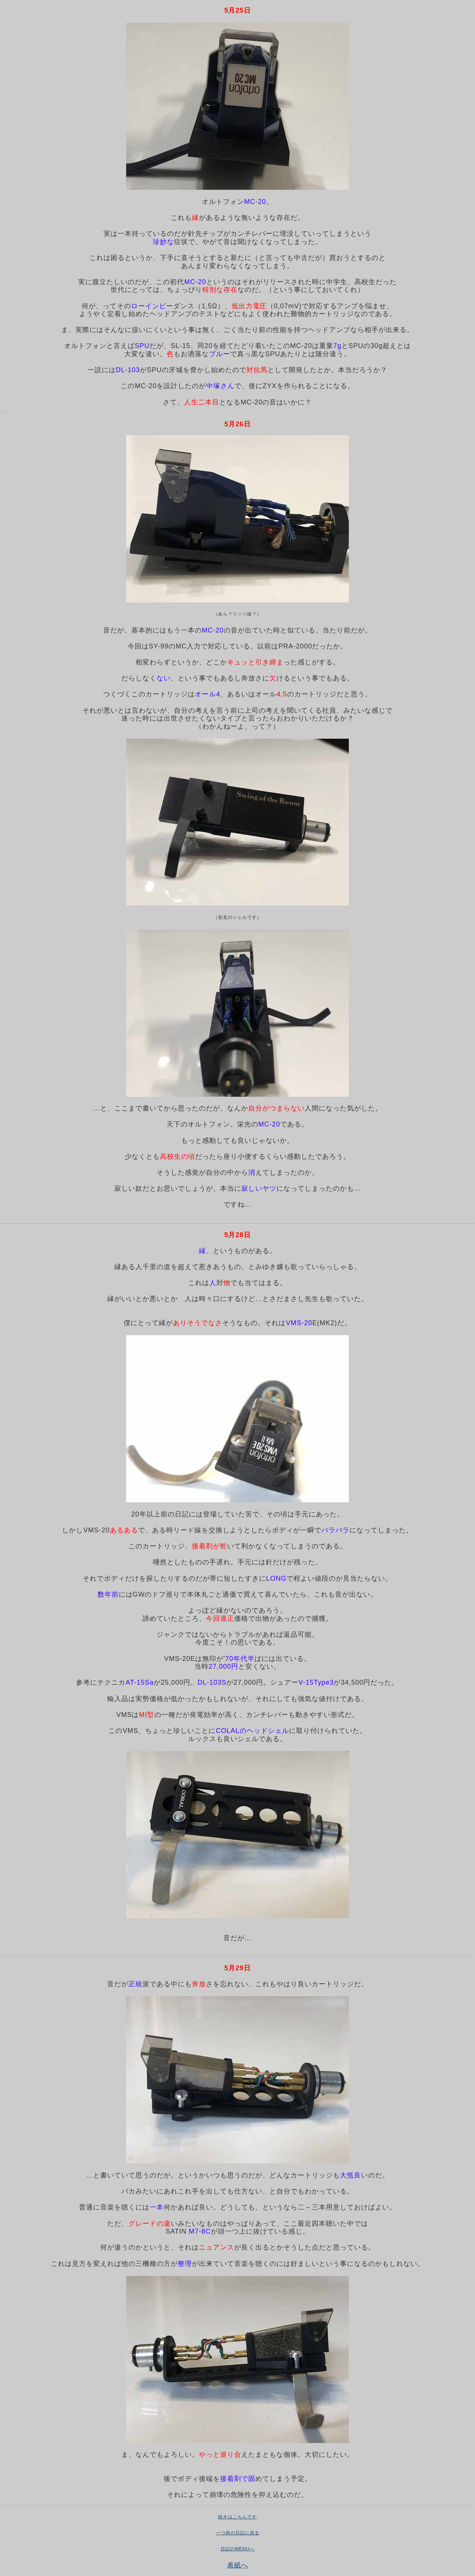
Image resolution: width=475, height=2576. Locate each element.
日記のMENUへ (237, 2548)
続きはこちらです (237, 2517)
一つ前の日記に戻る (237, 2533)
